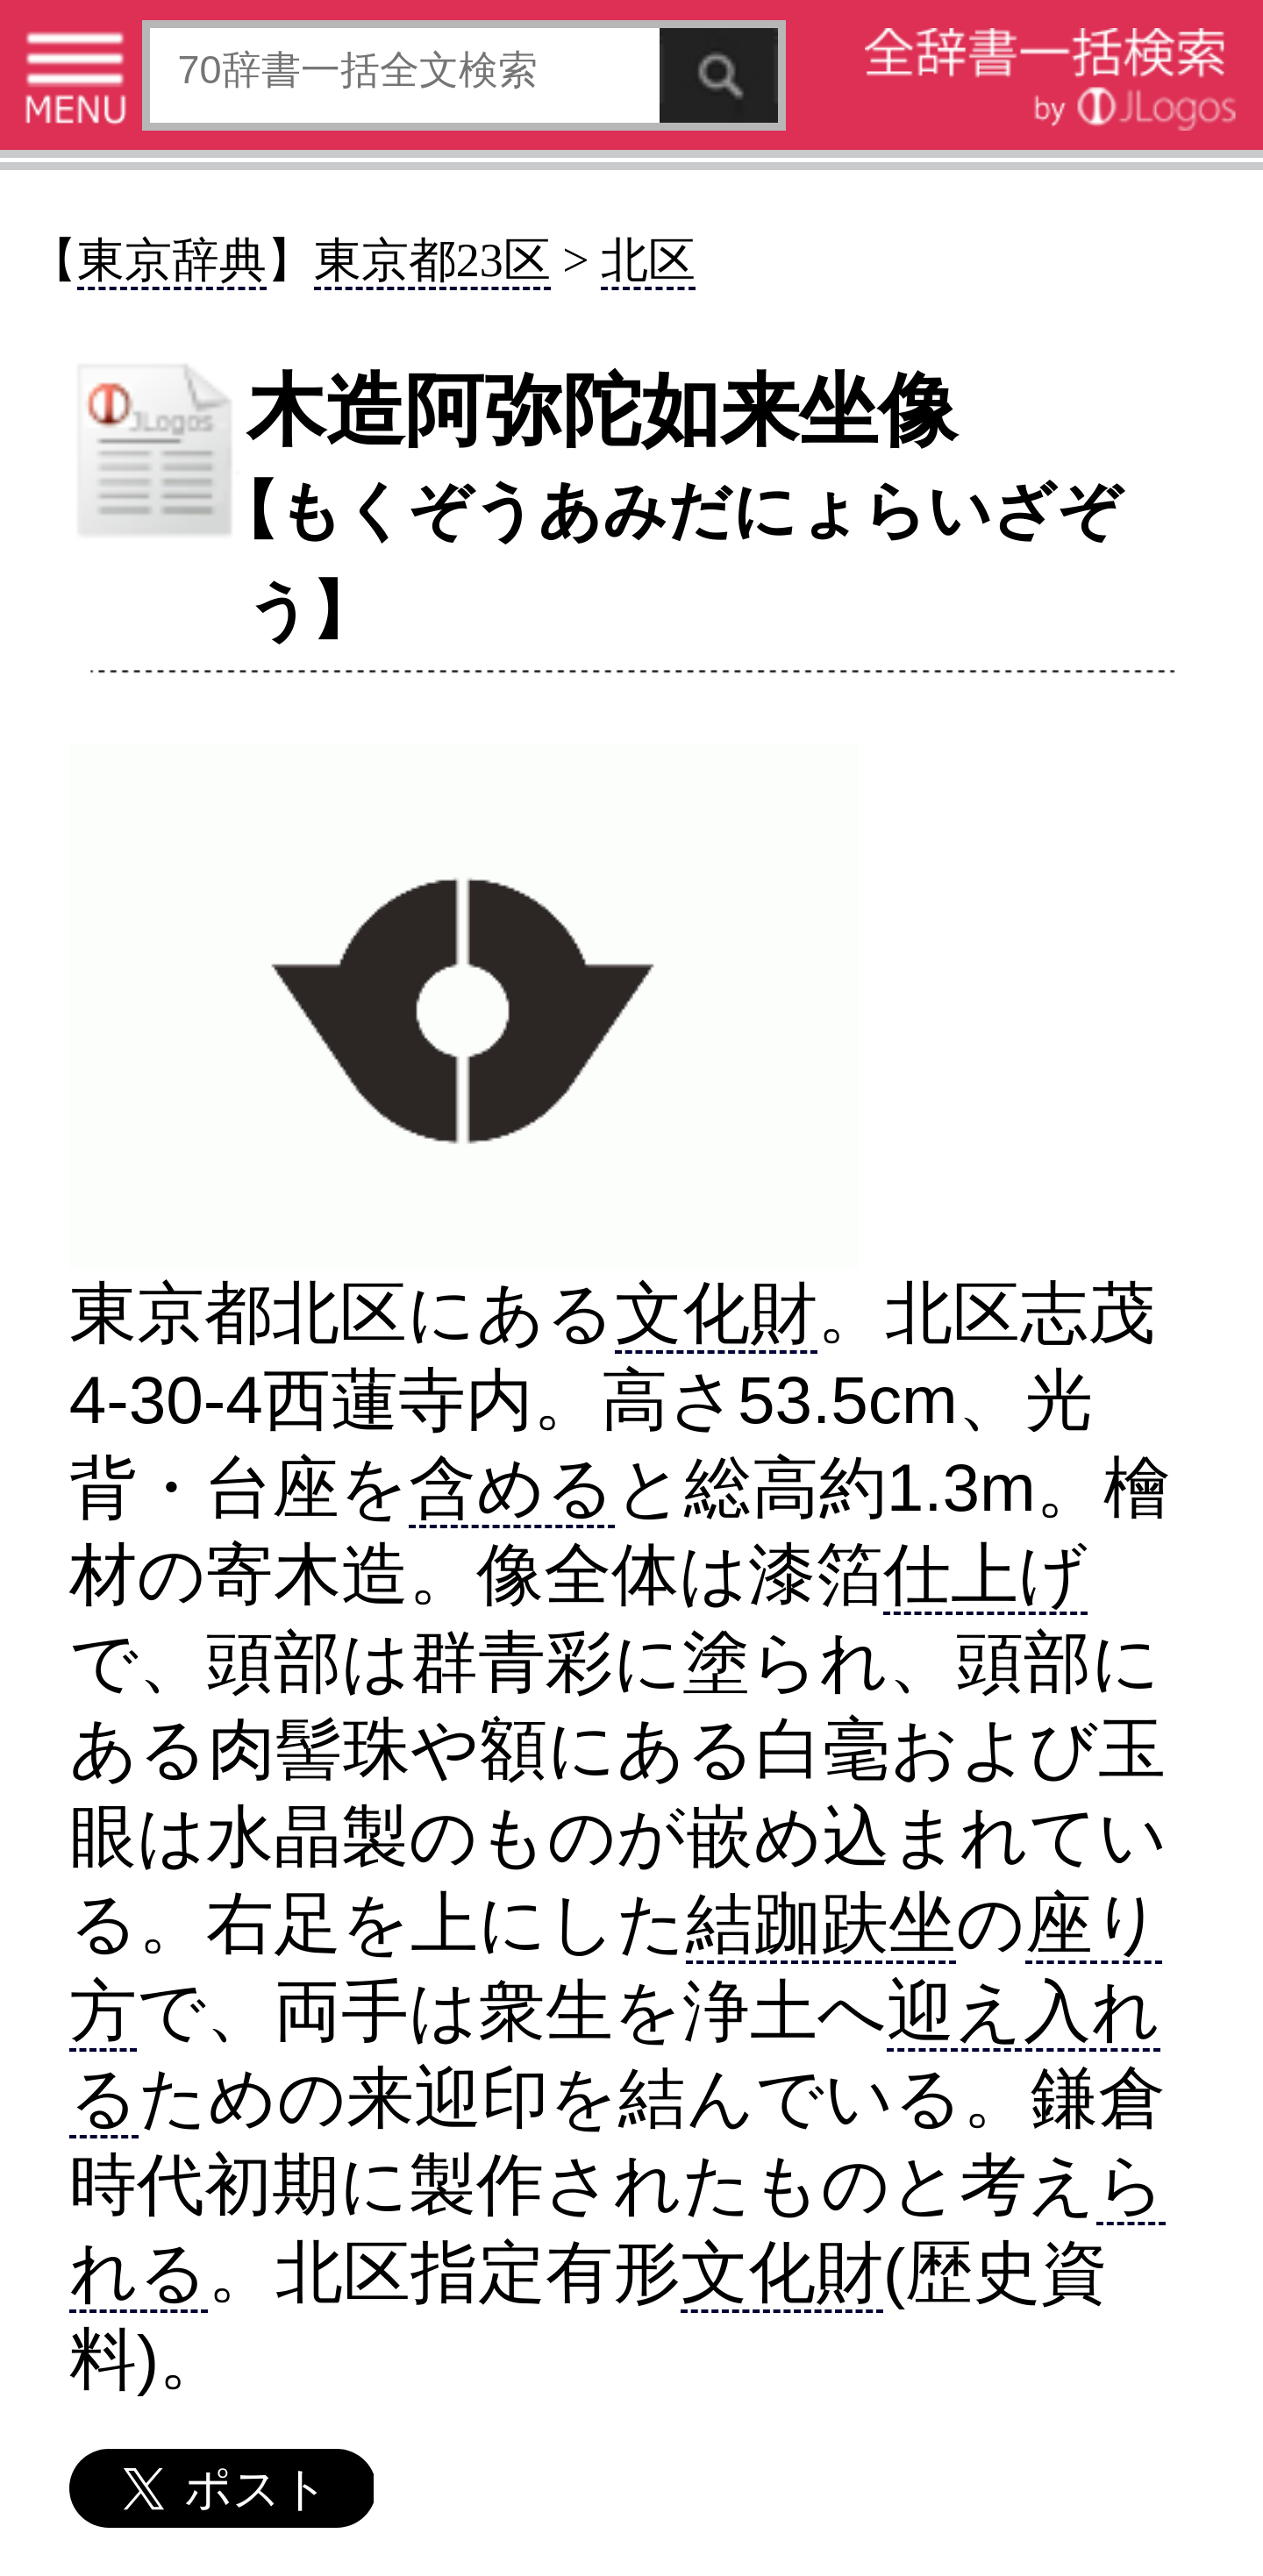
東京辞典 (172, 260)
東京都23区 (432, 260)
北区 (648, 260)
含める (512, 1487)
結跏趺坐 (821, 1923)
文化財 (716, 1313)
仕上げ (985, 1574)
